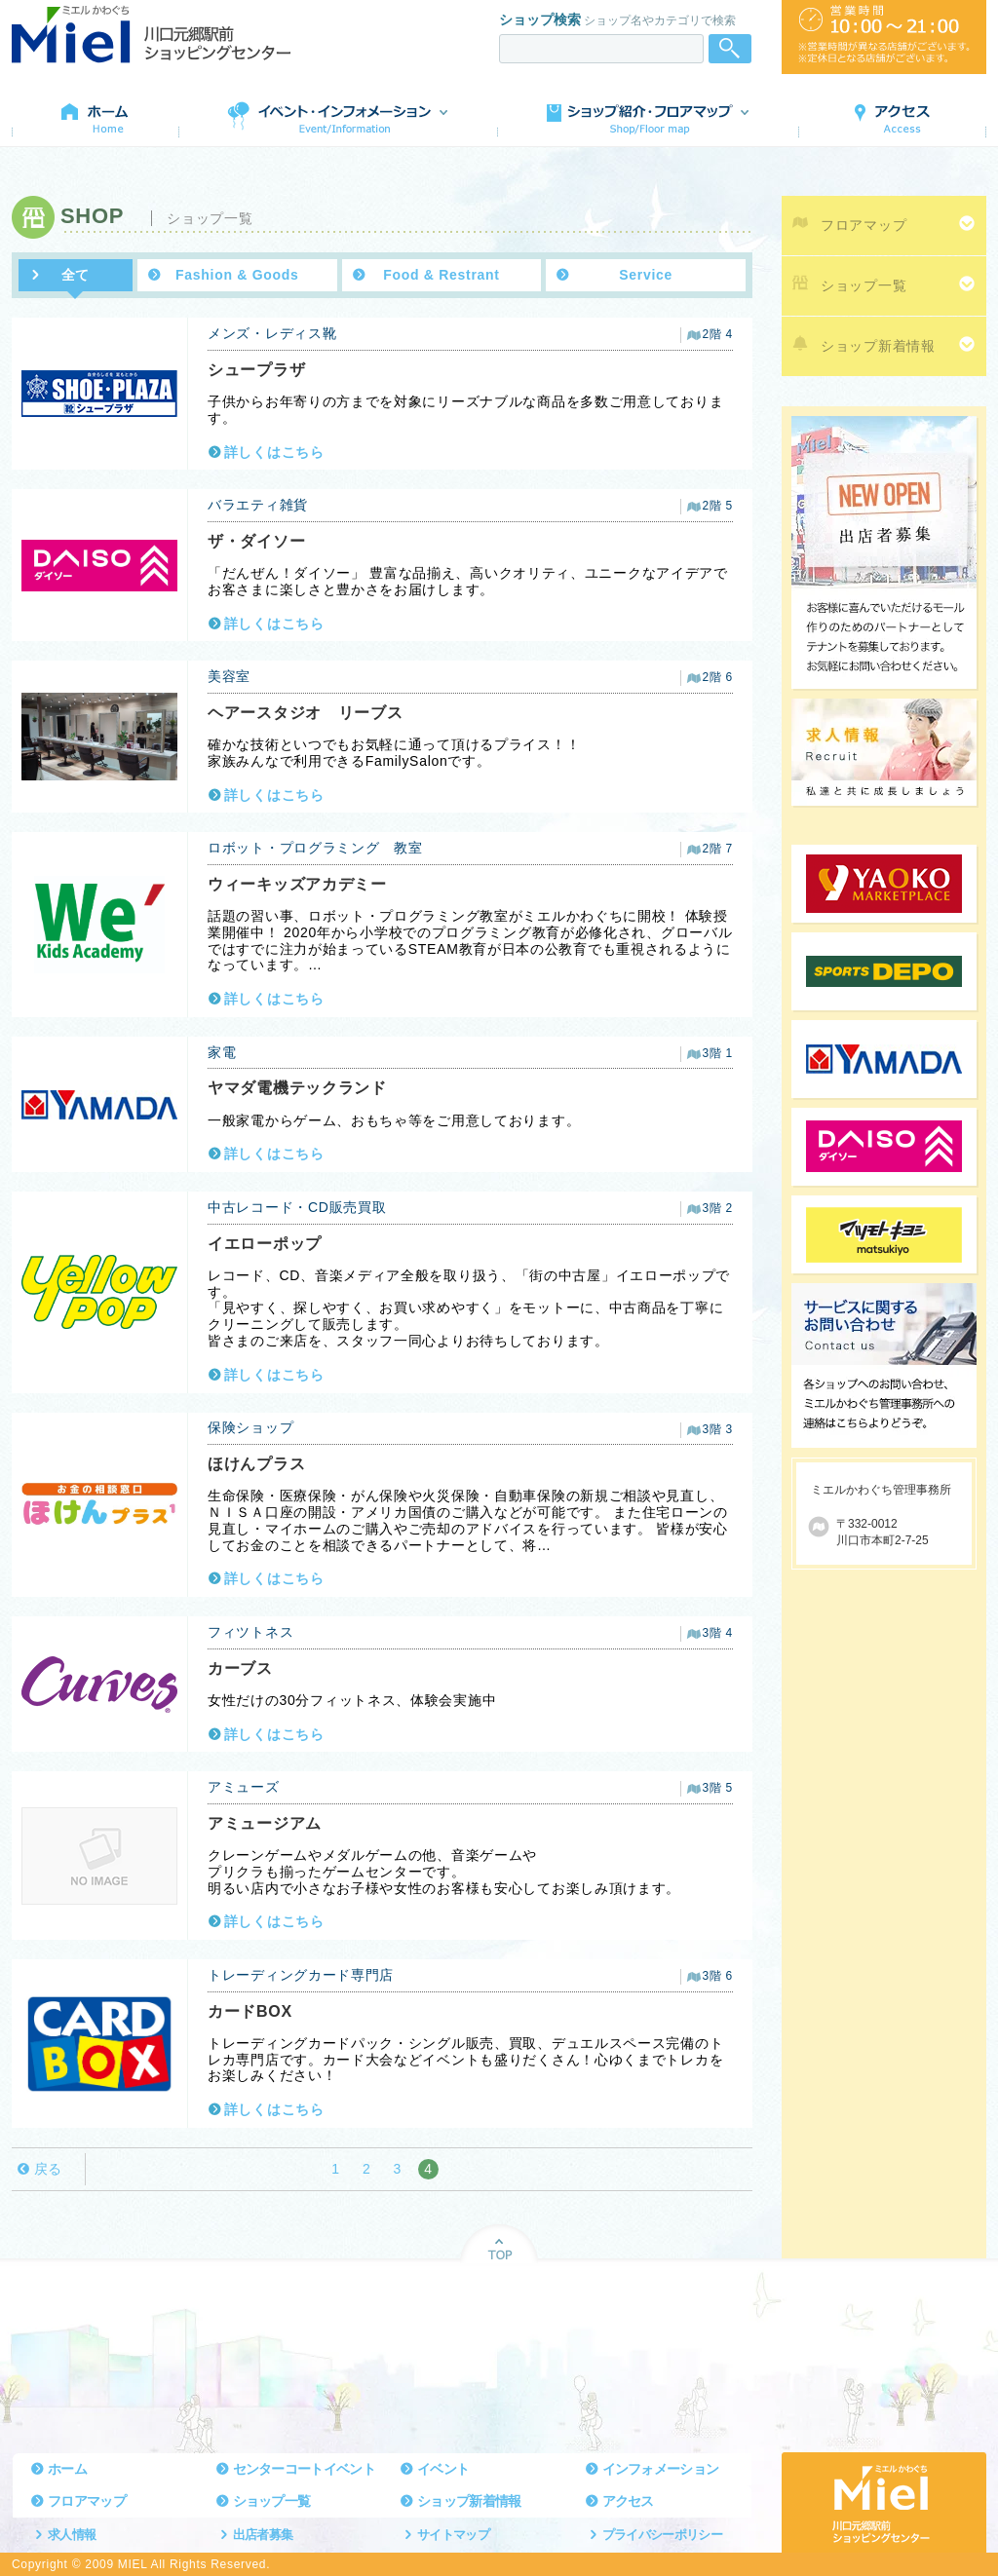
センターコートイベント (304, 2469)
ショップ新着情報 (878, 346)
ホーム (67, 2469)
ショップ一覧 (863, 285)
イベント (443, 2469)
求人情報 (72, 2534)
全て (75, 275)
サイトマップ (453, 2534)
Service (645, 275)
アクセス (628, 2501)
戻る (48, 2169)
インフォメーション (660, 2469)
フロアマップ (863, 225)
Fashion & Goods (236, 275)
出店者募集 (263, 2534)
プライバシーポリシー (662, 2534)
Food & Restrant (441, 275)
